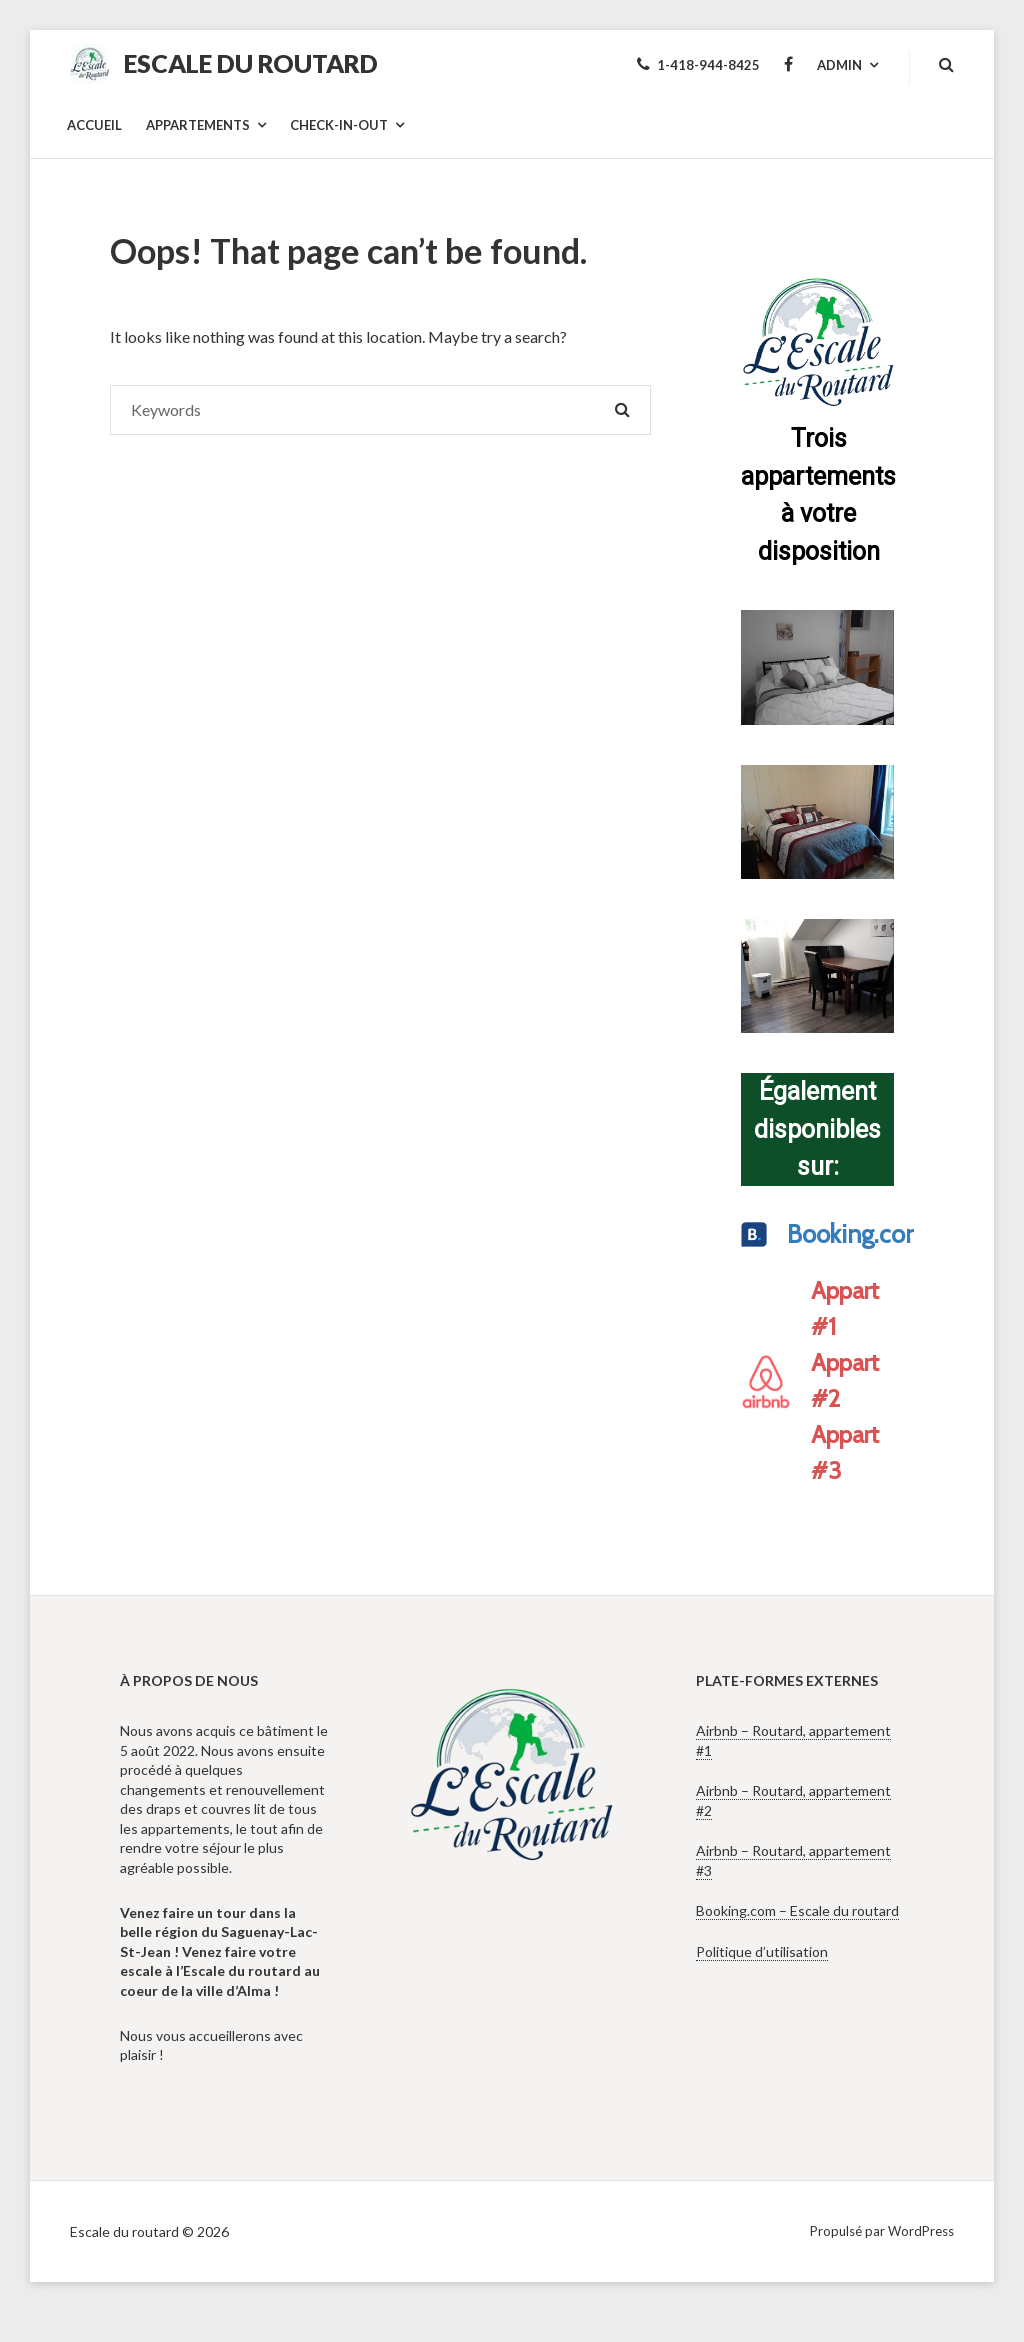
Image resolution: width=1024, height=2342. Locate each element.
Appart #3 (845, 1452)
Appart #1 (845, 1308)
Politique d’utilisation (762, 1951)
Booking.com (836, 1234)
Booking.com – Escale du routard (797, 1910)
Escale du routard (251, 63)
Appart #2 (845, 1380)
